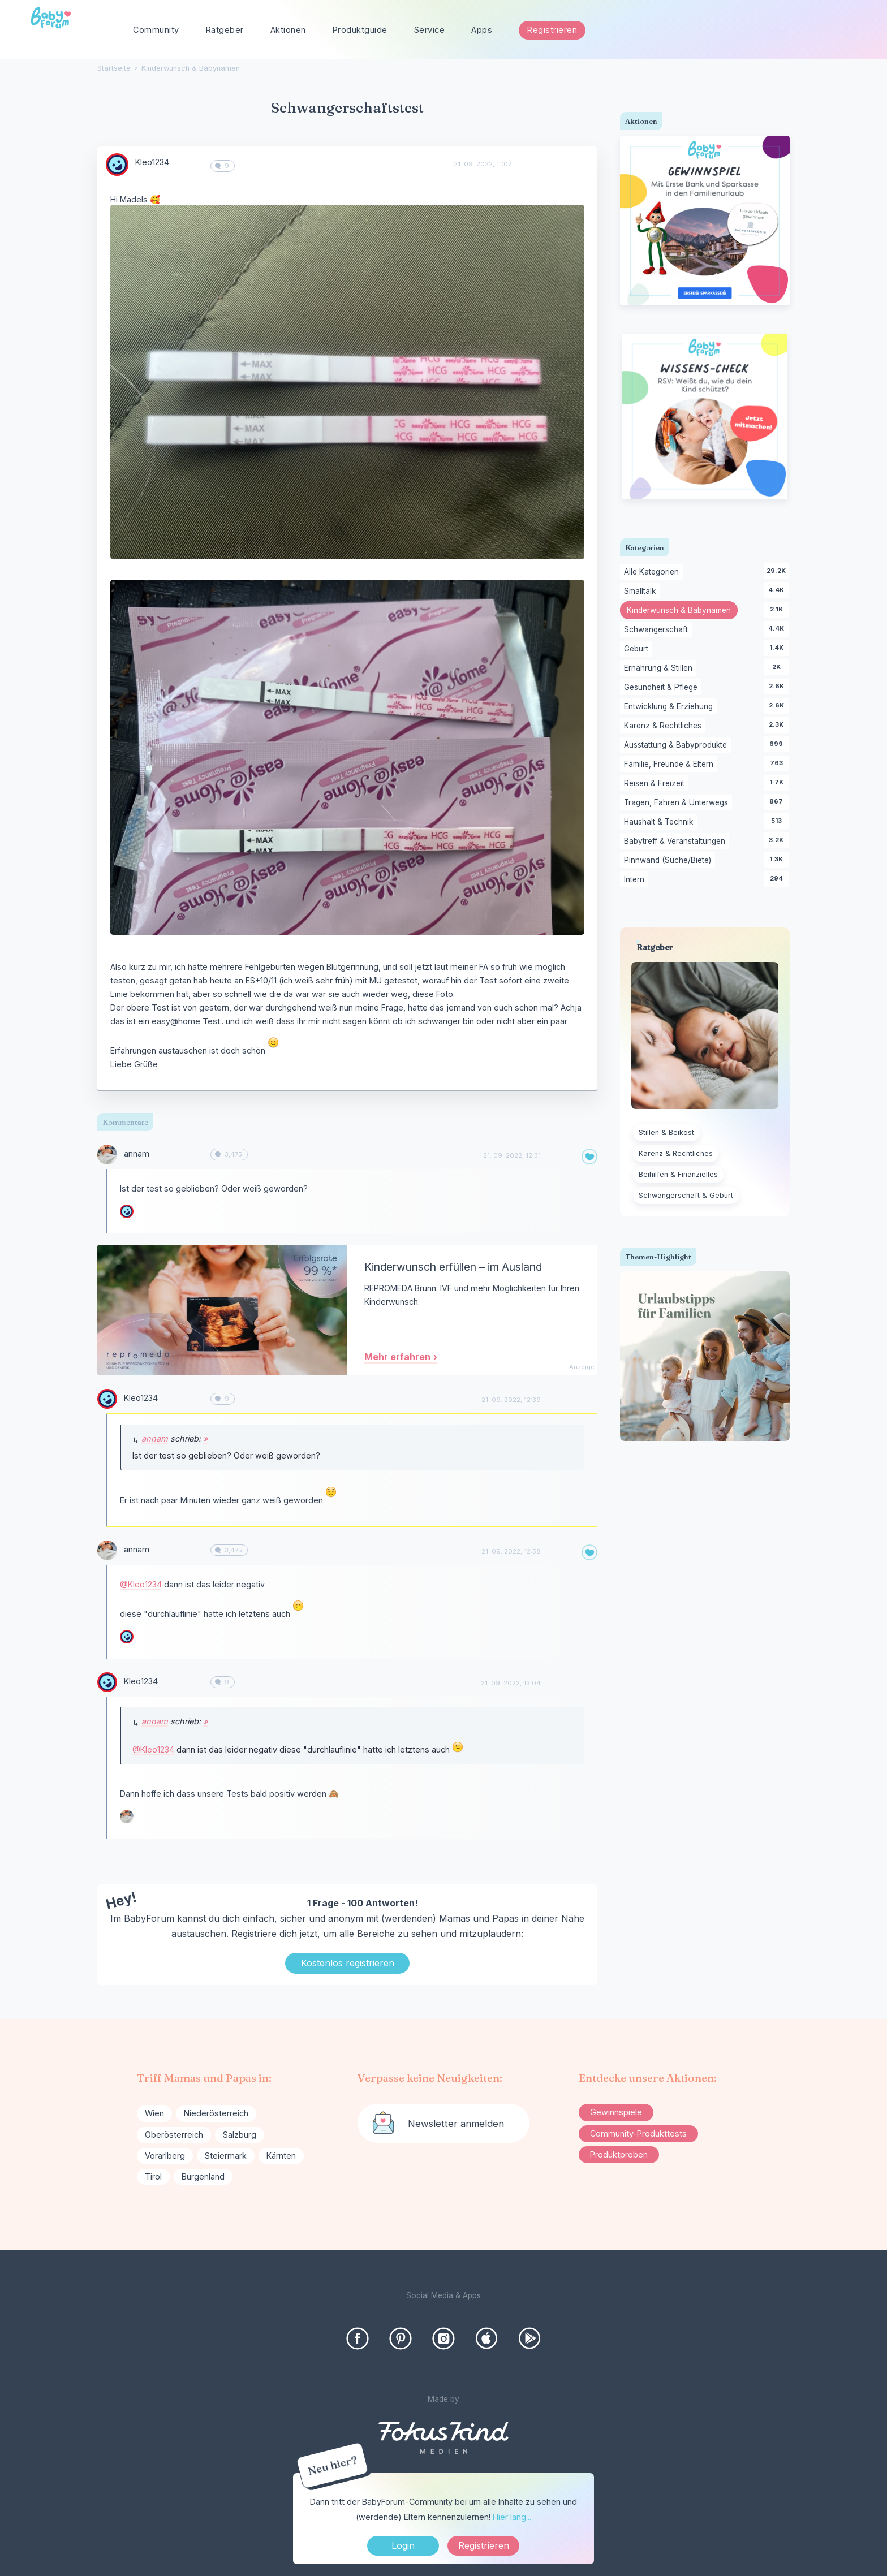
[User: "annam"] (107, 1154)
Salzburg (239, 2134)
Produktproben (619, 2154)
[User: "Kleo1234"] (117, 164)
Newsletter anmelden (456, 2123)
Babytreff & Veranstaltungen (676, 841)
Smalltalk (642, 591)
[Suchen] (850, 30)
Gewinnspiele (616, 2112)
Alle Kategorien (653, 572)
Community (156, 29)
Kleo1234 (152, 162)
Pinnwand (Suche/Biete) (669, 860)
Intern (636, 880)
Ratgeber (225, 29)
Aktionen (288, 29)
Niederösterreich (216, 2113)
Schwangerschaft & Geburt (686, 1195)
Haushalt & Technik (660, 822)
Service (429, 29)
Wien (154, 2113)
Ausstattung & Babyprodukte (677, 745)
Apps (481, 29)
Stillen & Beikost (666, 1132)
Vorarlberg (165, 2155)
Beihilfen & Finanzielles (678, 1174)
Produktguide (360, 29)
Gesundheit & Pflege (662, 687)
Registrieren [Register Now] (483, 2545)
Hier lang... (512, 2517)
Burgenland (203, 2176)
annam (136, 1153)
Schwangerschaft (658, 630)
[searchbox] (806, 30)
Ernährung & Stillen (660, 668)
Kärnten (281, 2155)
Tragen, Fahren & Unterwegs (678, 803)
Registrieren (552, 29)
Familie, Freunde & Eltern (670, 764)
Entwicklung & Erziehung (670, 707)
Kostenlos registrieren (347, 1963)
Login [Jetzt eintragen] (403, 2545)
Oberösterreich (174, 2134)
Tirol (153, 2176)
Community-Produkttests (638, 2133)
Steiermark (226, 2155)
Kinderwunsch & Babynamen (682, 611)
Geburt (638, 649)
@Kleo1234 (141, 1584)
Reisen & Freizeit (656, 783)
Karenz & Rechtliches (664, 726)
